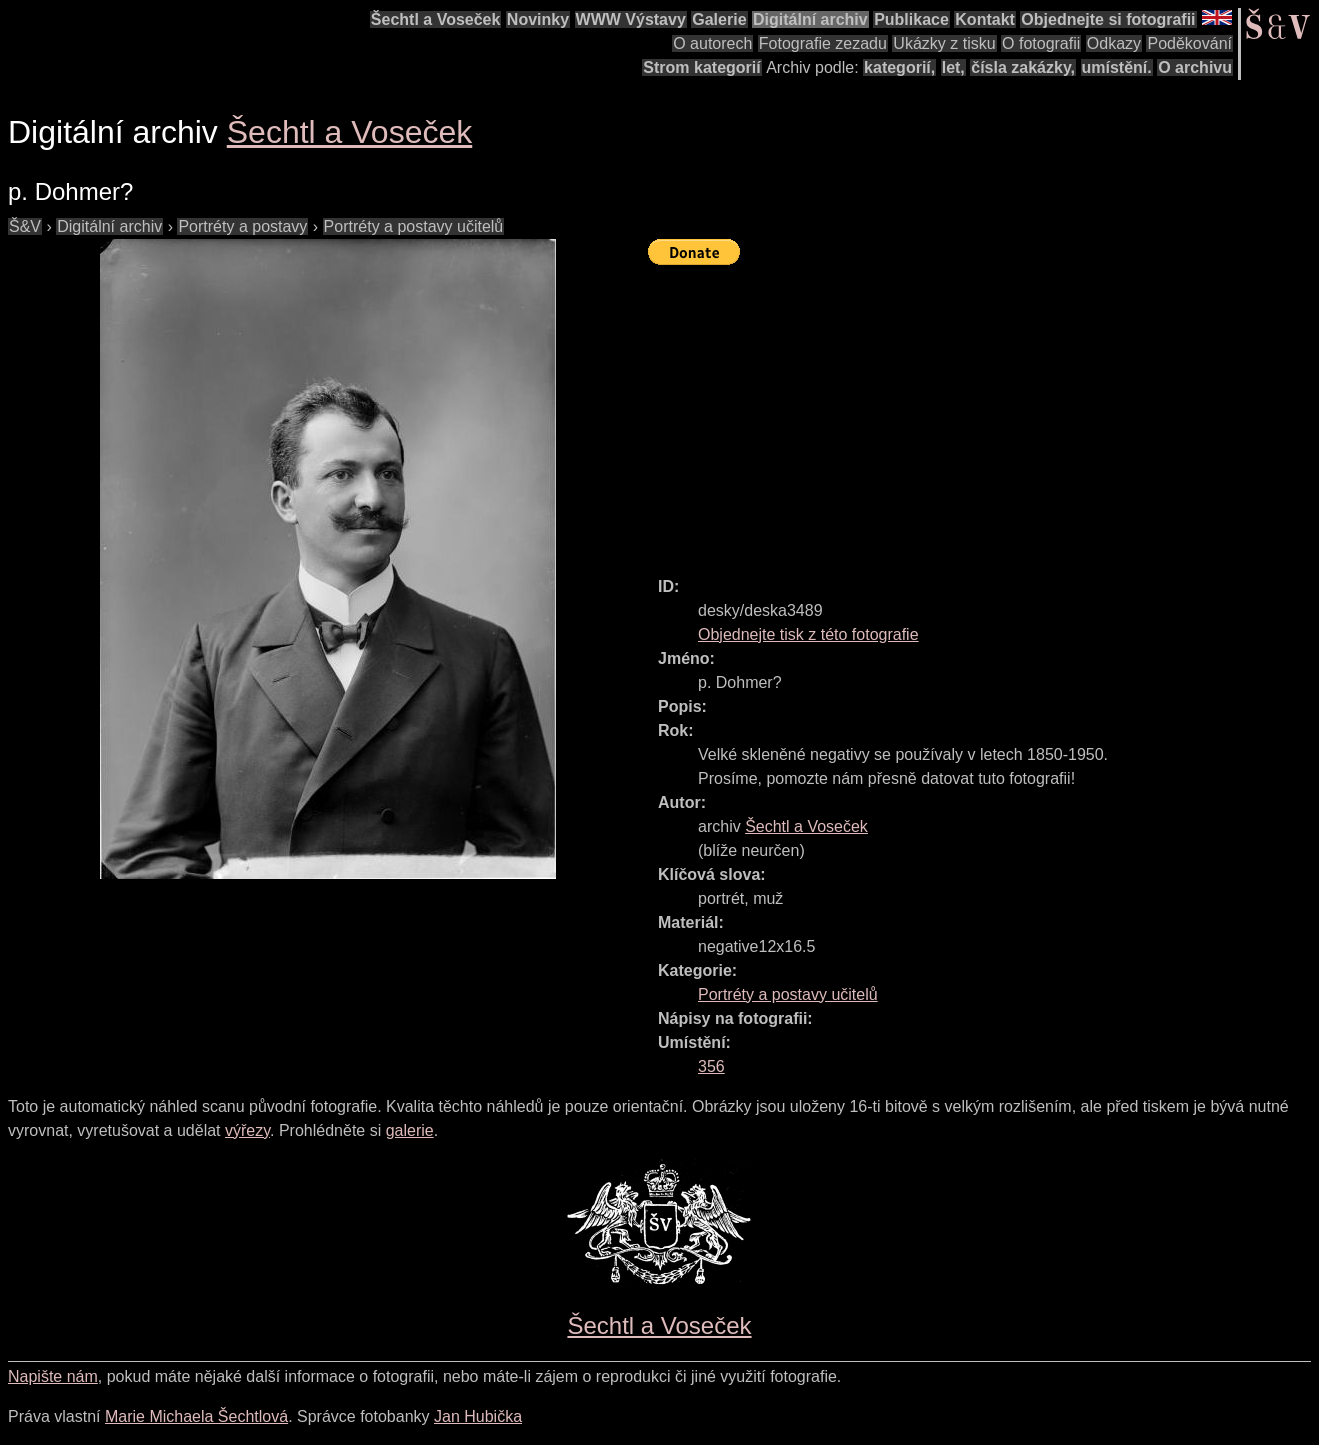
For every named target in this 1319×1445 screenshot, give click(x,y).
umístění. (1117, 67)
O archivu (1195, 67)
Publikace (911, 19)
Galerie (719, 19)
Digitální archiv (810, 19)
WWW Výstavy (631, 19)
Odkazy (1114, 43)
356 (711, 1066)
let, (953, 67)
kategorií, (899, 67)
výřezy (247, 1130)
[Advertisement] (983, 412)
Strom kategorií (701, 67)
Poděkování (1189, 43)
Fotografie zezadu (823, 43)
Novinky (538, 19)
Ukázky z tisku (944, 43)
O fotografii (1041, 43)
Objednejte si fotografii (1108, 19)
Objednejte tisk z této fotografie (808, 634)
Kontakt (985, 19)
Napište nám (53, 1376)
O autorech (712, 43)
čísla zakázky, (1023, 67)
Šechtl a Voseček (436, 19)
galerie (410, 1130)
